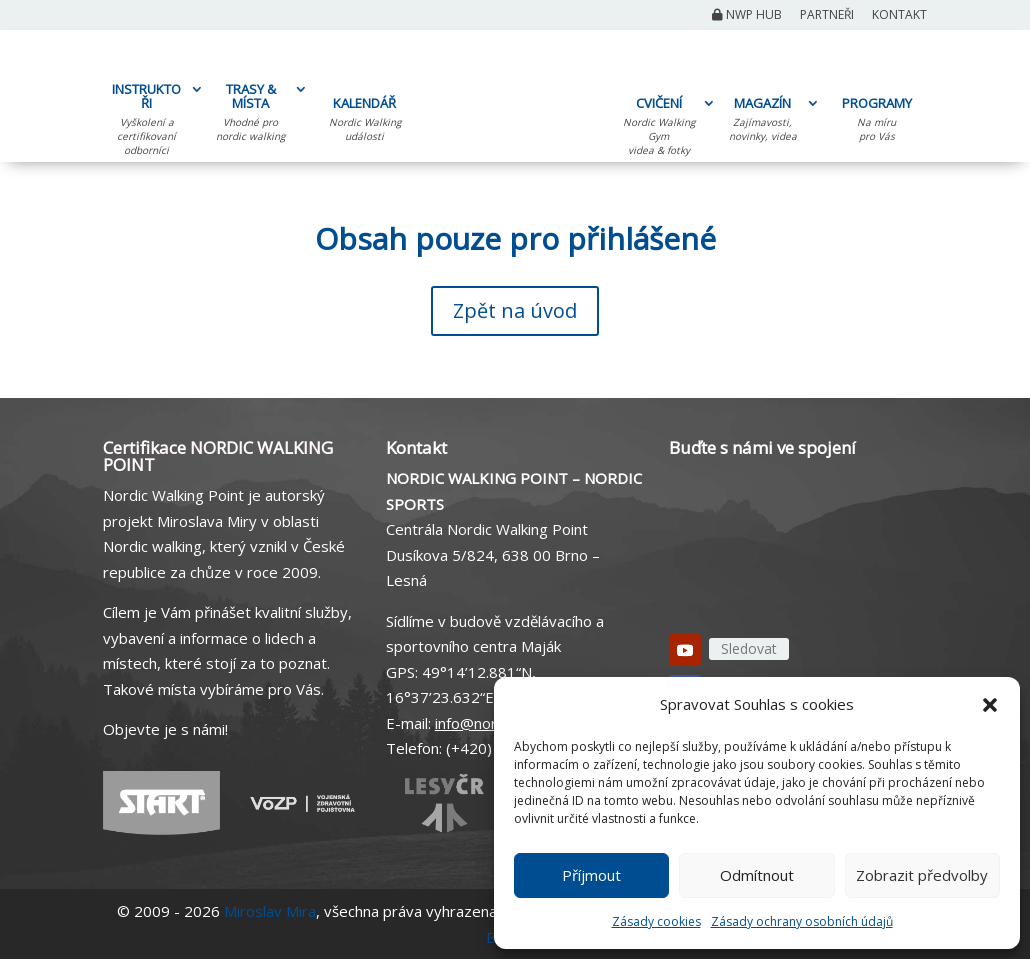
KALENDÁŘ (364, 122)
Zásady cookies (656, 921)
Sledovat (749, 648)
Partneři (827, 16)
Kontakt (899, 16)
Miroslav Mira (270, 911)
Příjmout (591, 875)
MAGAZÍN (762, 122)
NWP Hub (747, 16)
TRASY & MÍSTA (250, 115)
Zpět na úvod (515, 310)
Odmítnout (757, 875)
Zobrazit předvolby (922, 875)
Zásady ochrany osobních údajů (802, 921)
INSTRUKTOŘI (146, 122)
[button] (990, 705)
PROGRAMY (876, 122)
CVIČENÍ (658, 129)
